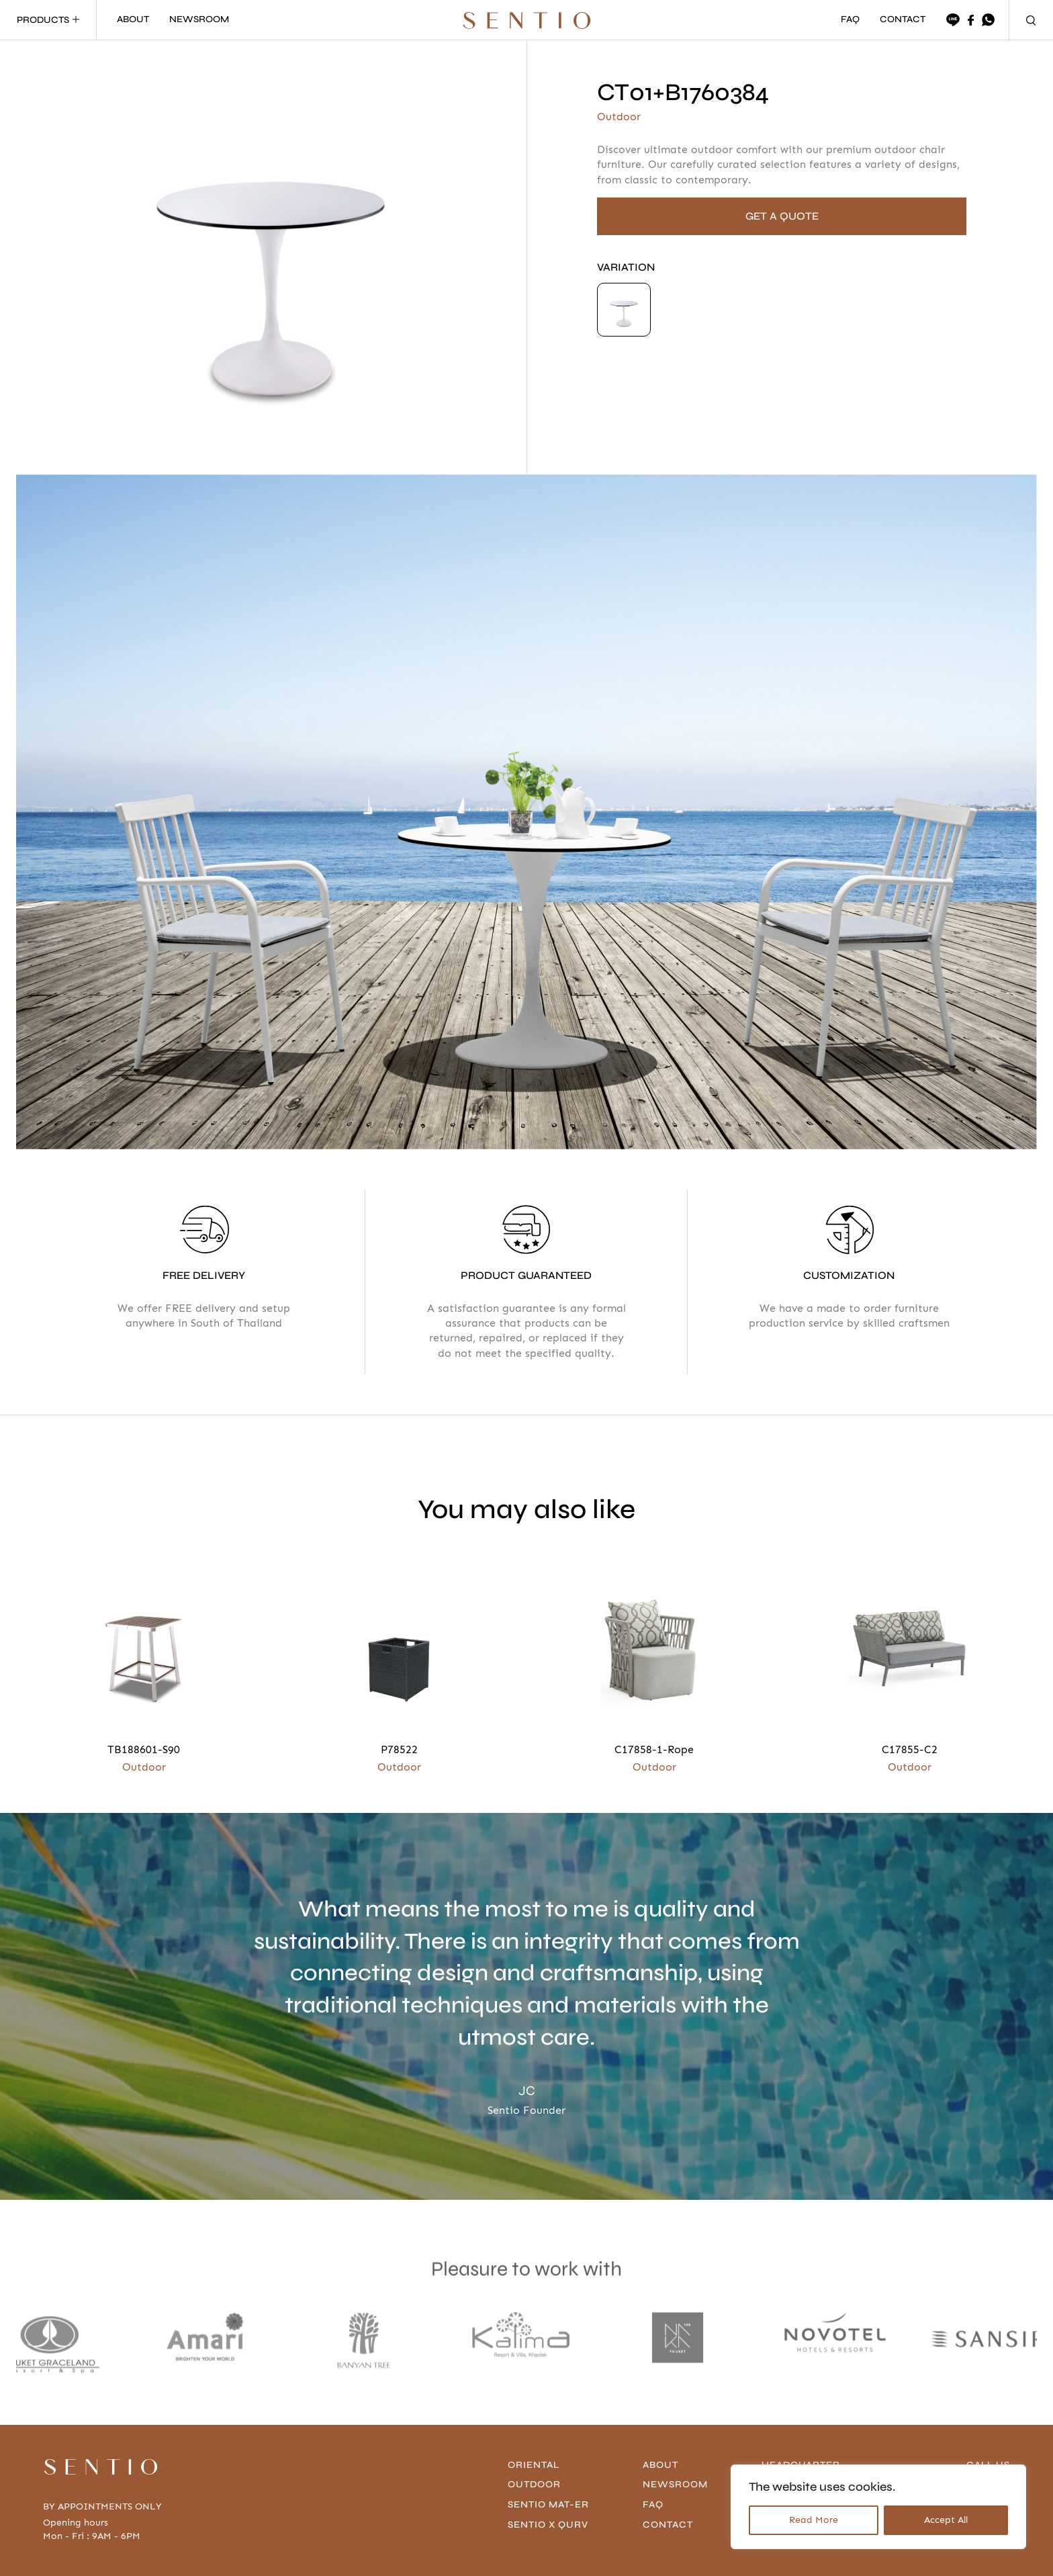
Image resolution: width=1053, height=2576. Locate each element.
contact (668, 2461)
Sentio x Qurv (548, 2461)
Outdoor (534, 2421)
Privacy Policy (189, 2554)
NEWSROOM (199, 20)
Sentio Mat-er (548, 2441)
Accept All (946, 2520)
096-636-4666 (975, 2421)
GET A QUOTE (782, 216)
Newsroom (675, 2421)
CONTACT (902, 20)
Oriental (533, 2401)
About (660, 2401)
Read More (813, 2520)
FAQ (850, 20)
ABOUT (133, 20)
